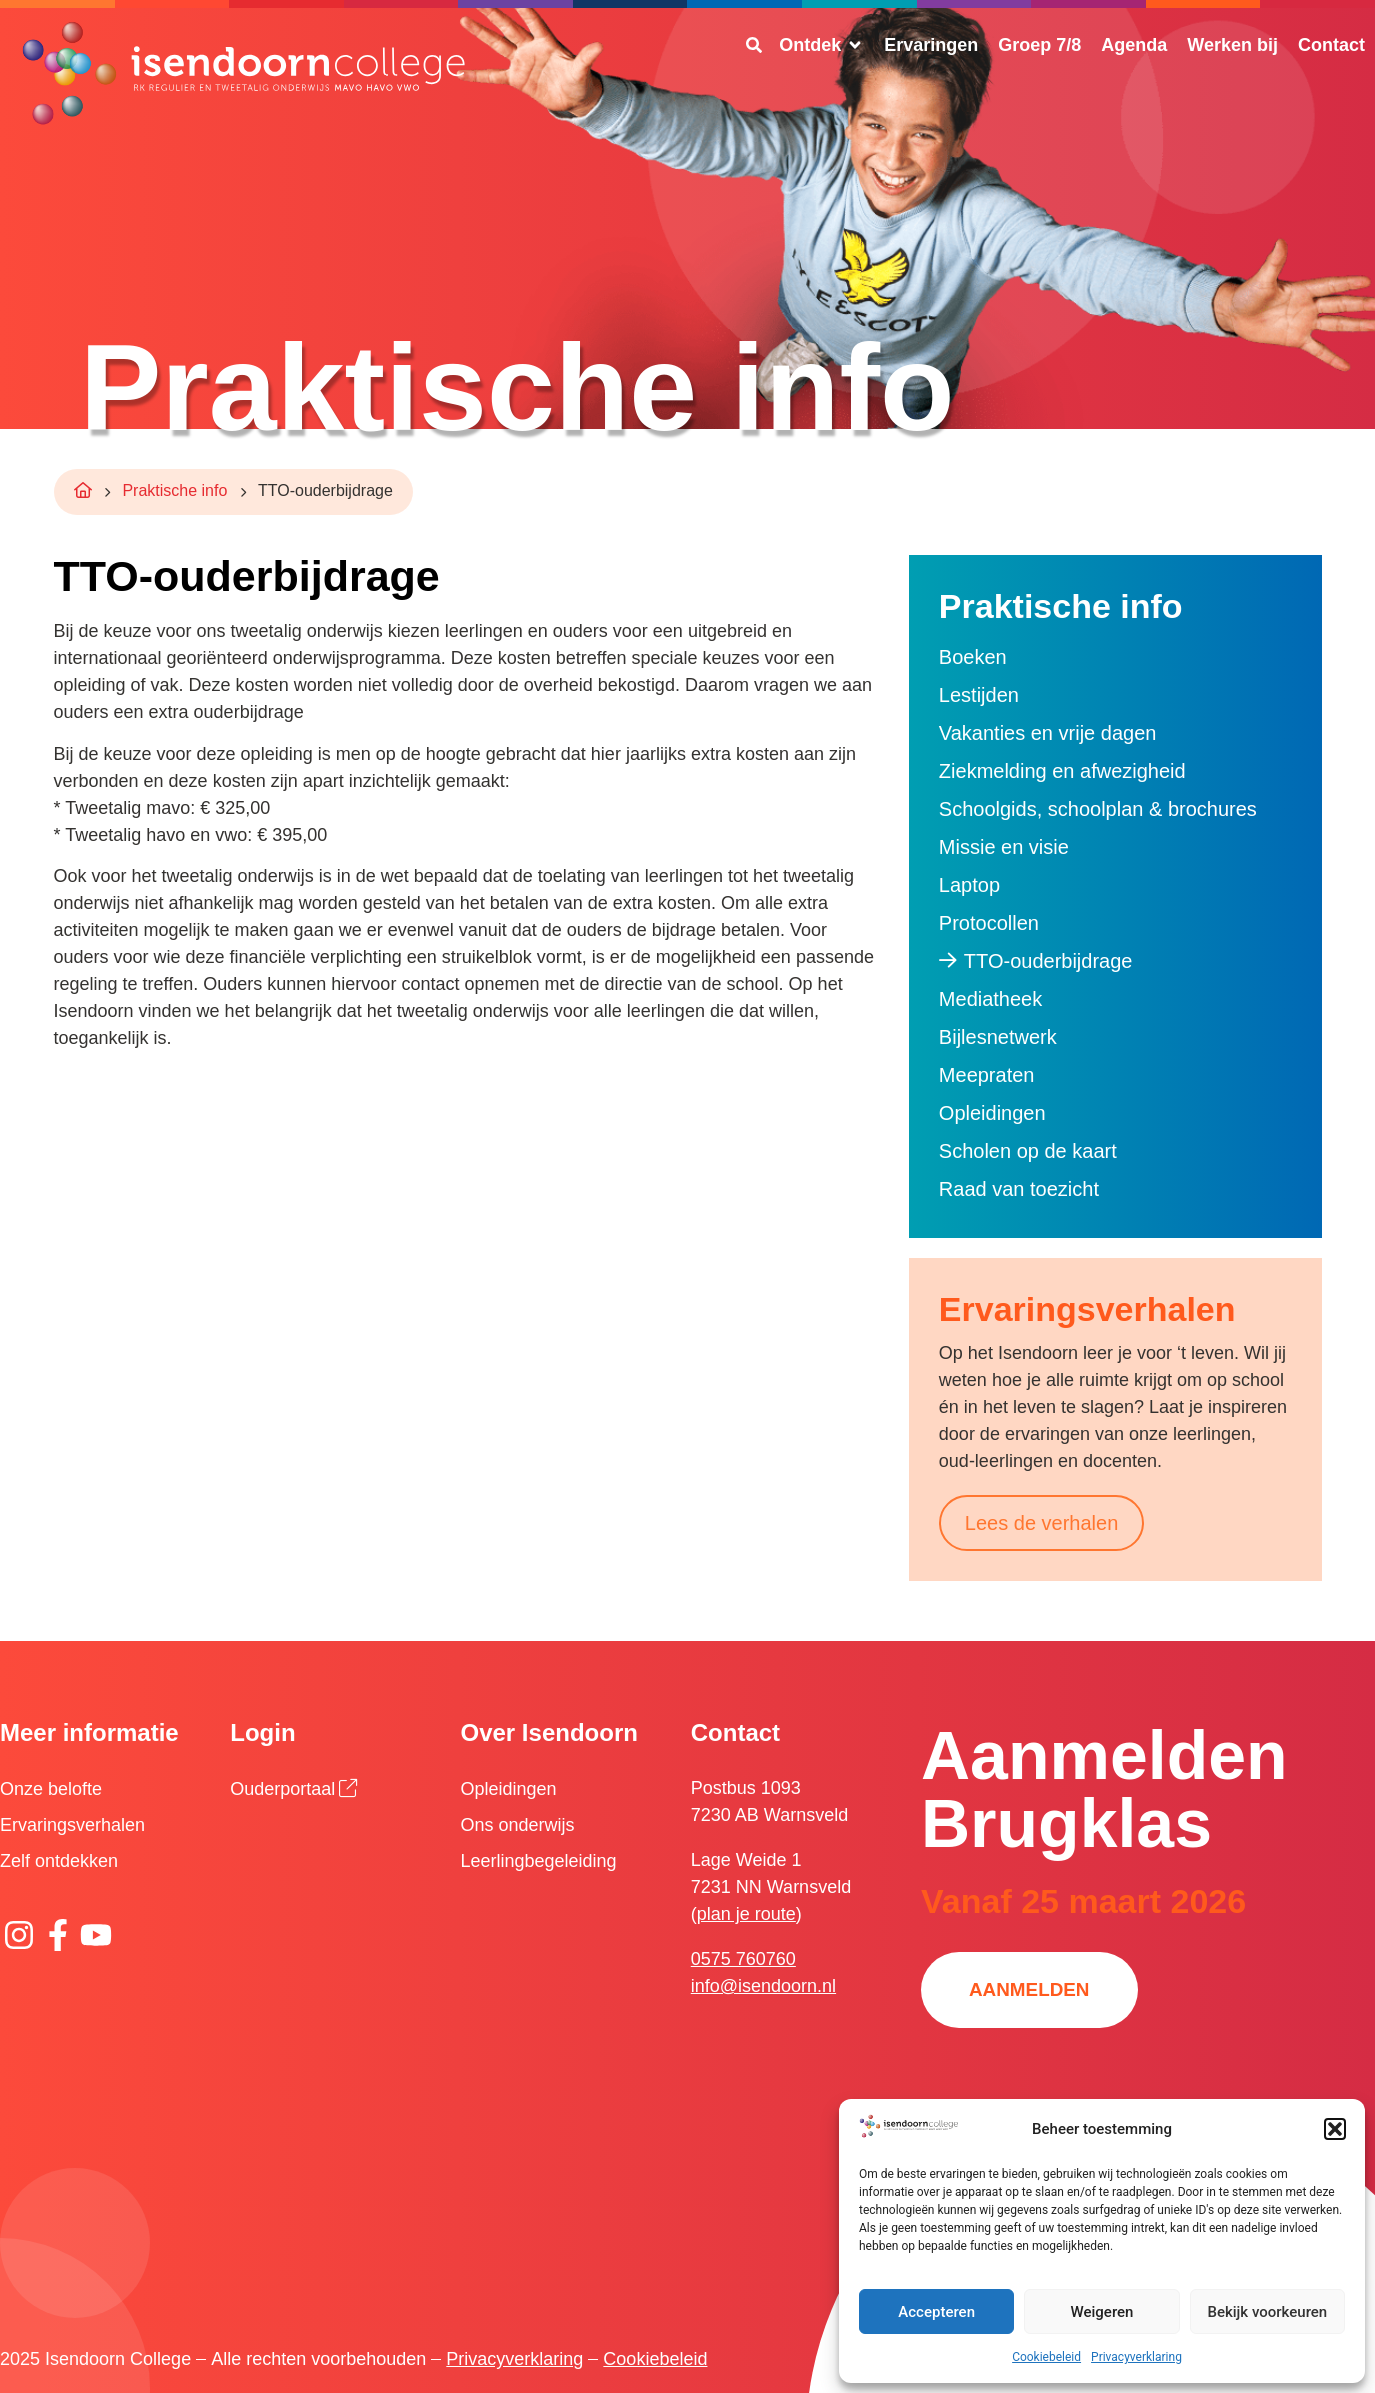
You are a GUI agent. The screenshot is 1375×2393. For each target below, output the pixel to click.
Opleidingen (992, 1113)
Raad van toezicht (1019, 1189)
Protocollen (989, 923)
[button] (1335, 2129)
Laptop (969, 885)
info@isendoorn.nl (763, 1986)
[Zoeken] (754, 45)
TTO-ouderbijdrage (1048, 961)
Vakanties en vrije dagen (1048, 733)
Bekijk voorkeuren (1267, 2312)
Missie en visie (1004, 847)
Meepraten (987, 1075)
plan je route (746, 1914)
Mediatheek (990, 999)
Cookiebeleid (1046, 2357)
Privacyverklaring (1136, 2357)
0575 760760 (743, 1959)
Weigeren (1102, 2312)
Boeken (973, 657)
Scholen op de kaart (1028, 1151)
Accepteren (936, 2312)
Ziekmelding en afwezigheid (1062, 771)
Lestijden (979, 695)
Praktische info (174, 490)
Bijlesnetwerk (998, 1037)
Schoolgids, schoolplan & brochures (1098, 809)
